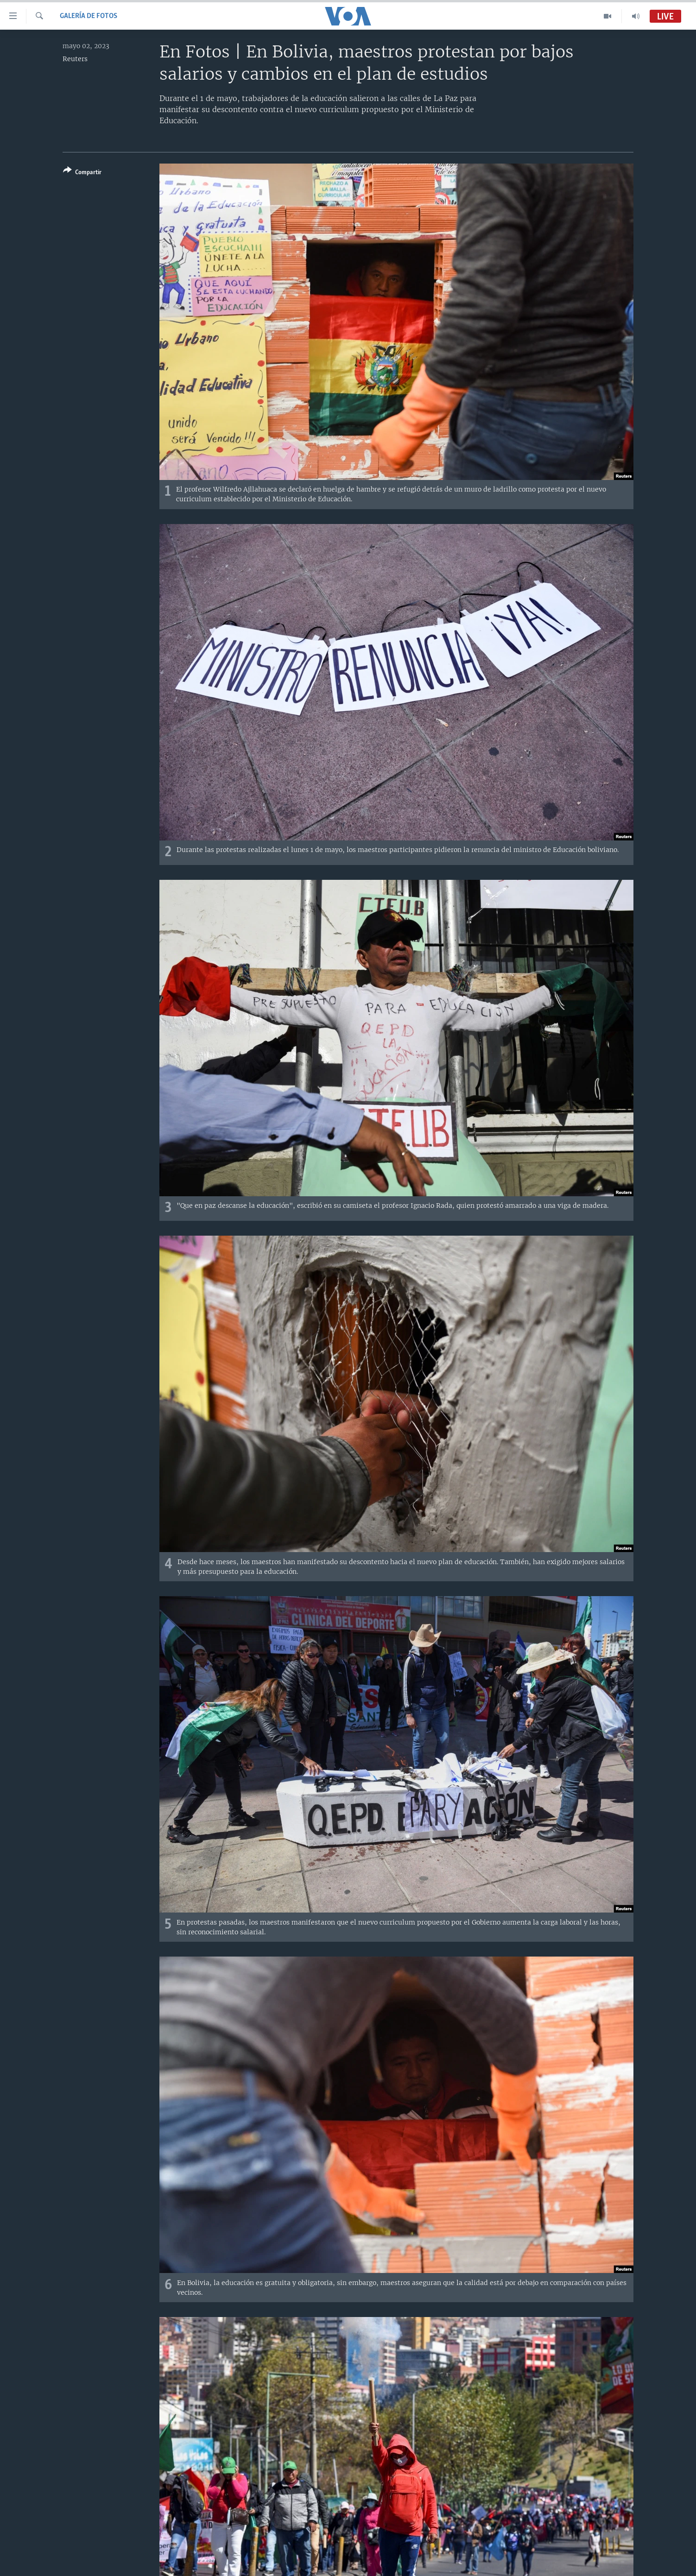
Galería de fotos (88, 16)
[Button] (82, 173)
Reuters (75, 59)
